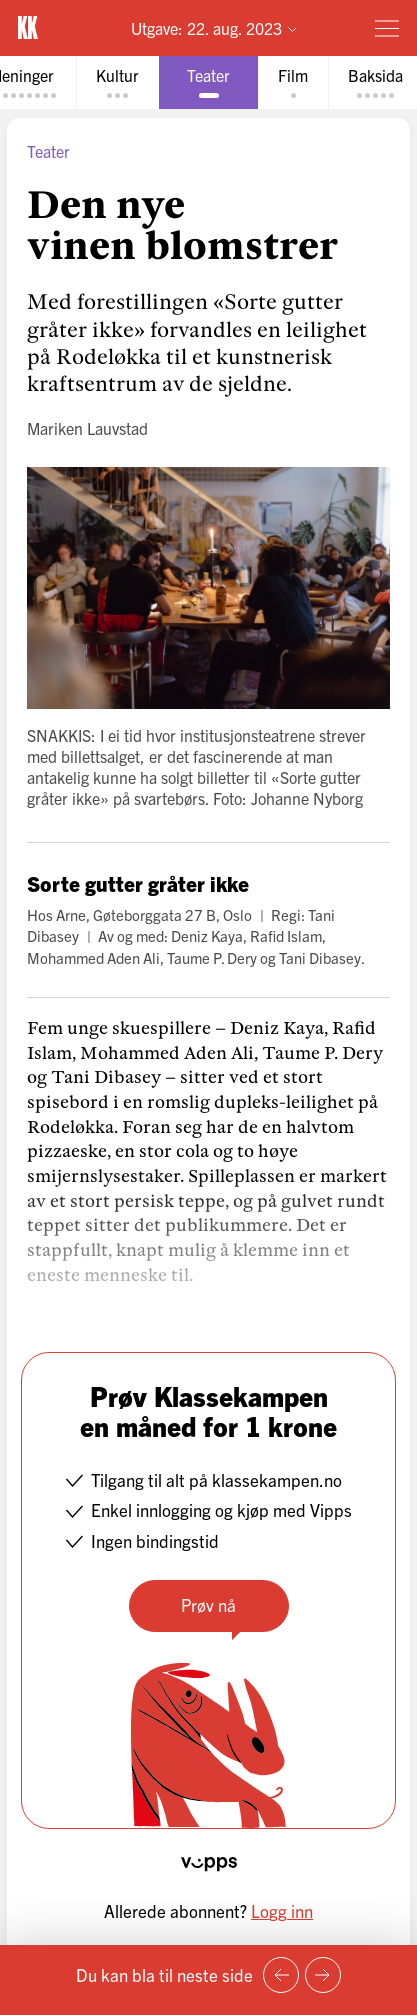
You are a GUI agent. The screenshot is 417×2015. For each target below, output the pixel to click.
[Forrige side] (281, 1975)
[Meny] (387, 28)
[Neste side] (323, 1975)
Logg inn (282, 1910)
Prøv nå (208, 1604)
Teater (48, 151)
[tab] (117, 82)
